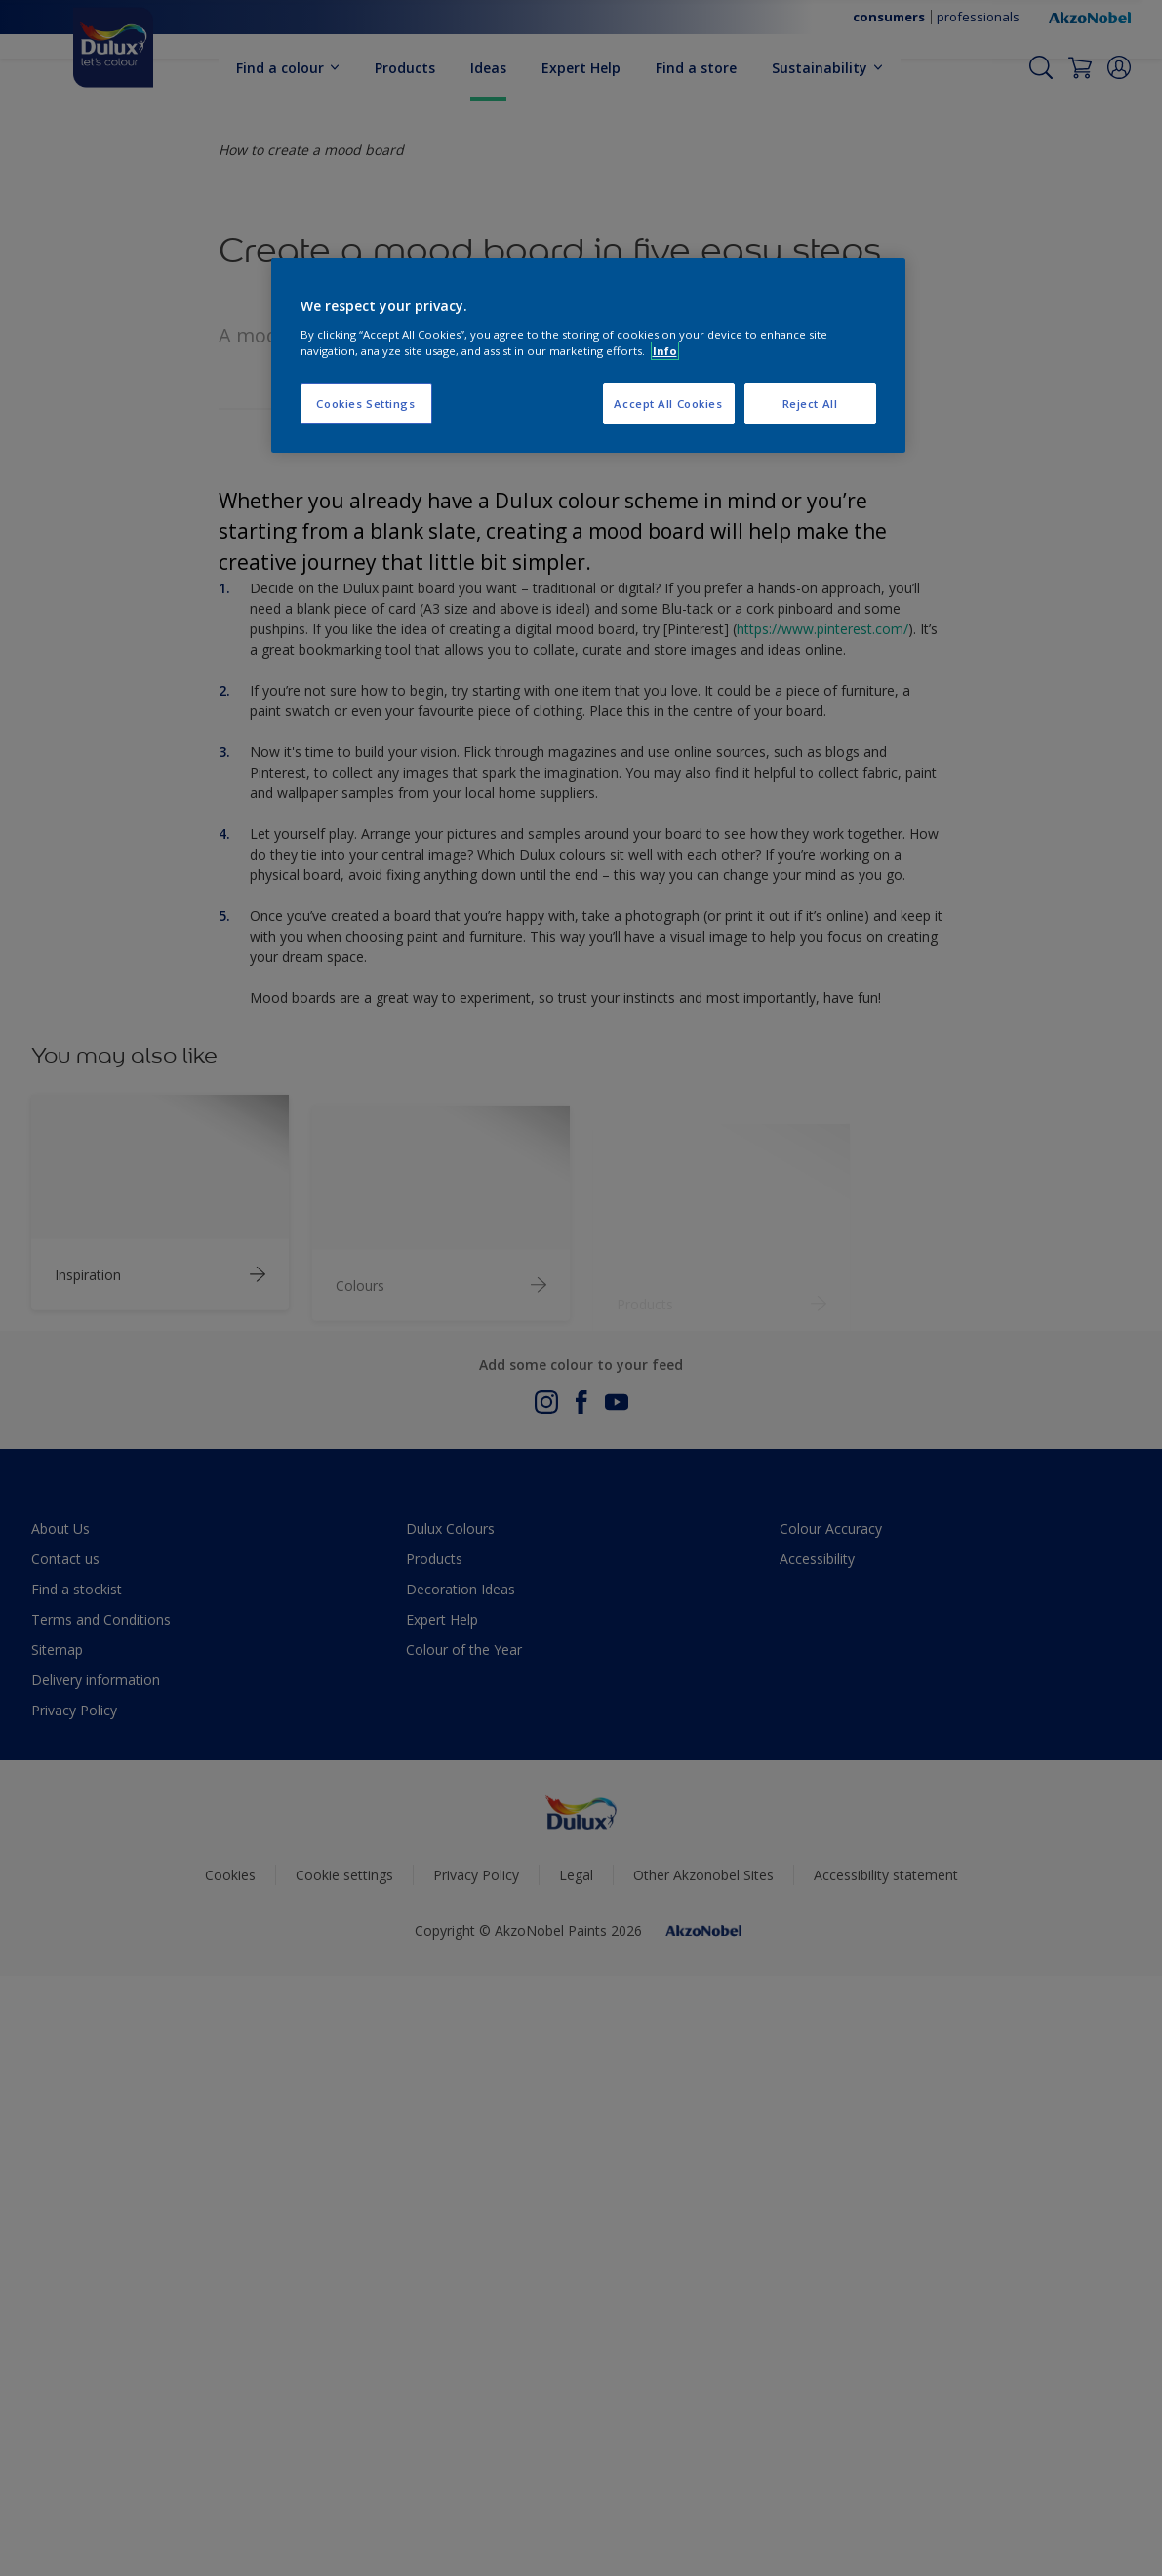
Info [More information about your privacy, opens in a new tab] (665, 350)
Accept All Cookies (668, 403)
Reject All (810, 403)
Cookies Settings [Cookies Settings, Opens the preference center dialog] (365, 403)
